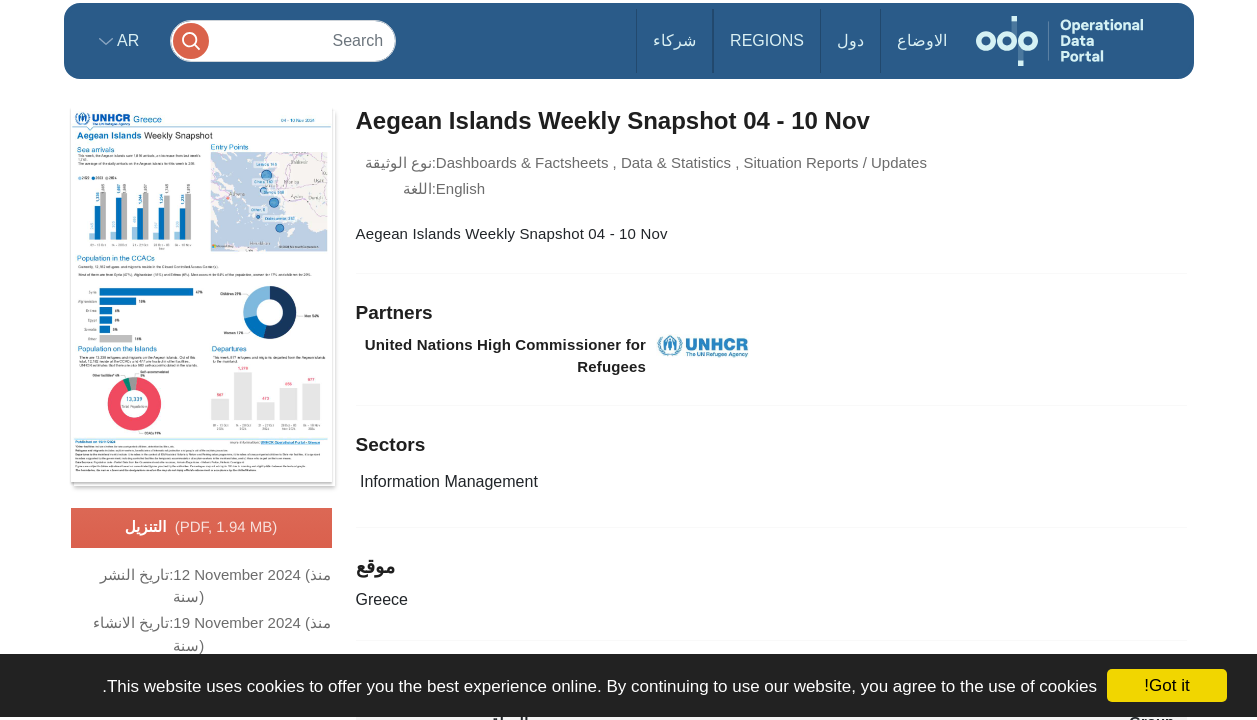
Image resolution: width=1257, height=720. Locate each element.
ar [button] (126, 40)
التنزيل (201, 528)
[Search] (283, 40)
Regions (767, 40)
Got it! (1166, 685)
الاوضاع (922, 40)
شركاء (674, 40)
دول (850, 40)
